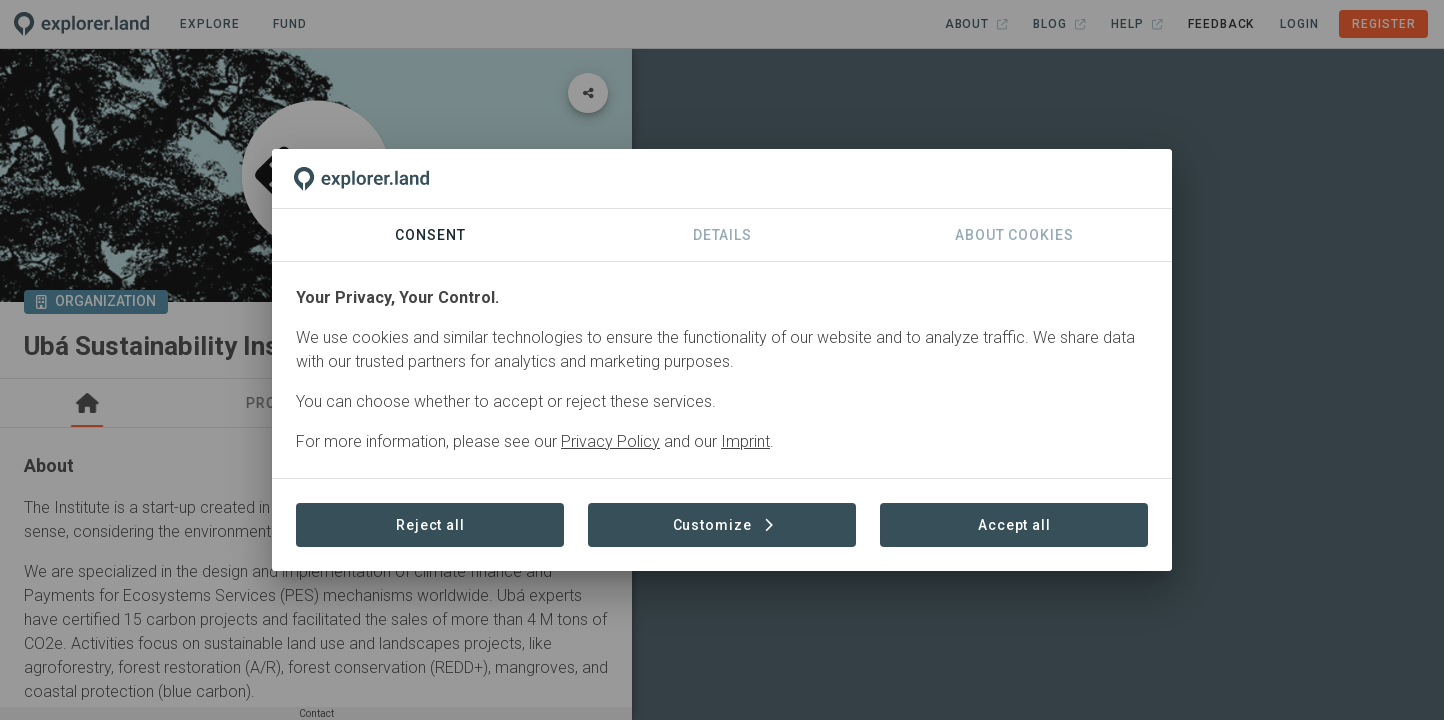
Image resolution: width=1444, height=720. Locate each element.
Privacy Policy (610, 441)
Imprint (745, 441)
